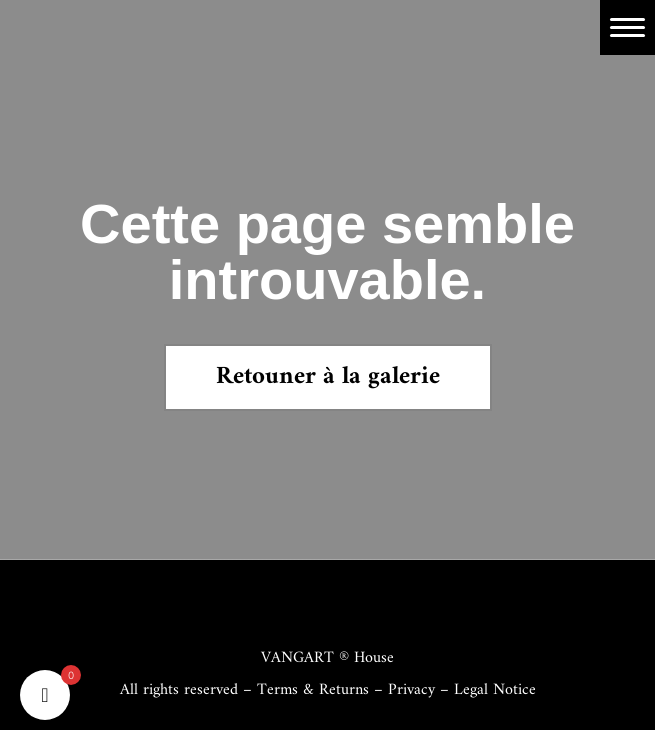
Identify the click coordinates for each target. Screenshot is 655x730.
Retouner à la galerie (328, 377)
